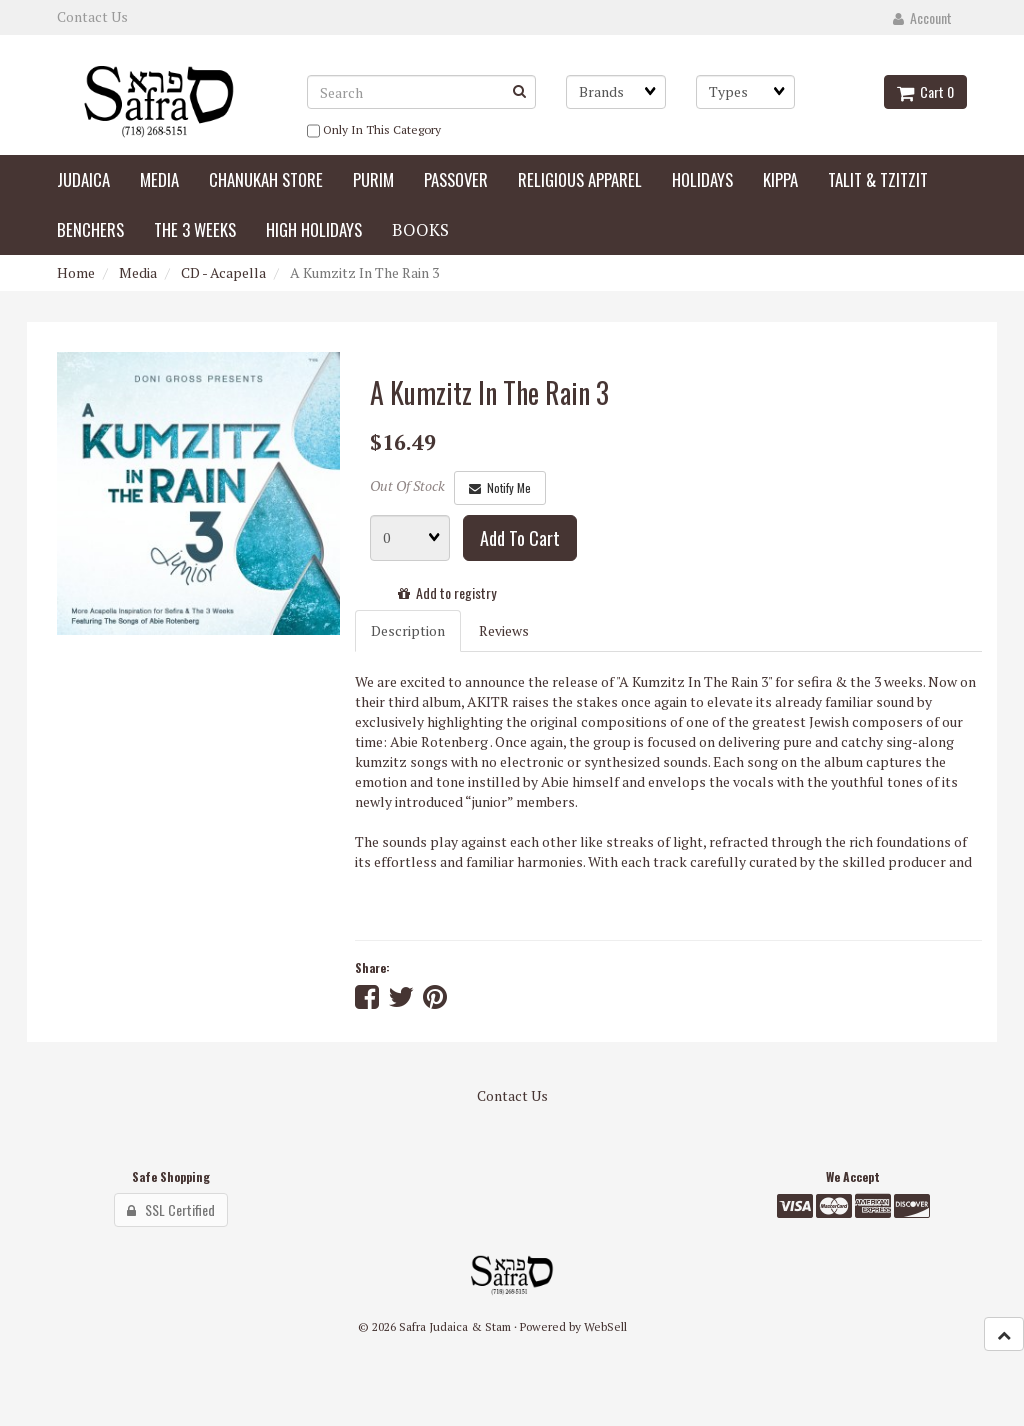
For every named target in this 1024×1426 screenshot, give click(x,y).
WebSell (605, 1326)
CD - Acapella (223, 272)
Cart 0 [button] (925, 91)
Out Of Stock (407, 485)
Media (138, 272)
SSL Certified (171, 1209)
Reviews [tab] (504, 630)
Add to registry (447, 592)
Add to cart (520, 538)
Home (76, 272)
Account (922, 17)
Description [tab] (408, 630)
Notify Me (500, 487)
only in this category (374, 131)
